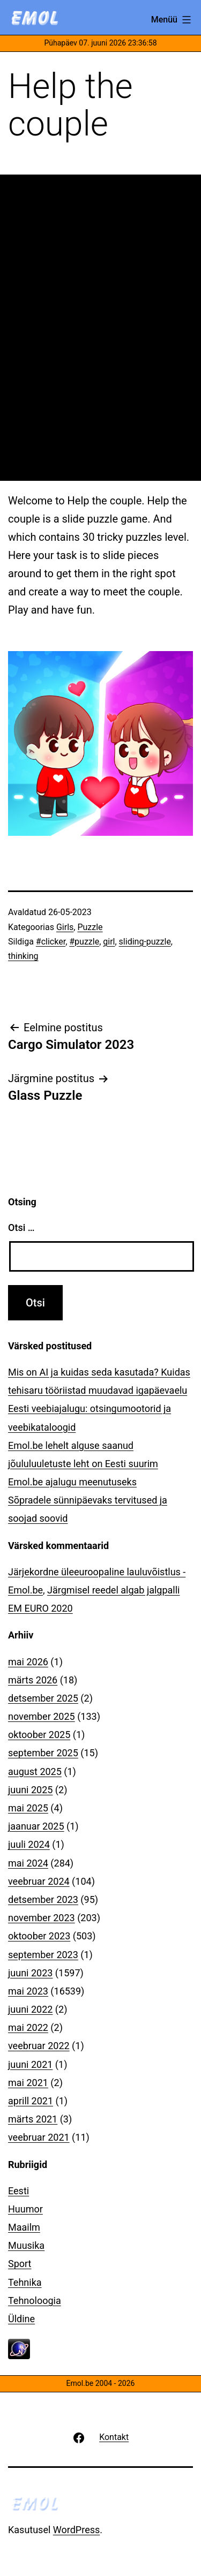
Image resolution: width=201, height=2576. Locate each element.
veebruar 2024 (39, 1881)
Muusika (26, 2245)
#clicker (50, 941)
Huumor (25, 2209)
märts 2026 (32, 1680)
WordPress (76, 2529)
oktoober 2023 (39, 1936)
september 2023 (43, 1954)
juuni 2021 (30, 2064)
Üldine (21, 2318)
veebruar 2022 (39, 2045)
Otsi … (21, 1227)
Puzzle (89, 927)
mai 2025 (28, 1808)
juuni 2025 (30, 1789)
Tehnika (25, 2282)
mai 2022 (28, 2027)
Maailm (24, 2227)
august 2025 (35, 1771)
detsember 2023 (43, 1899)
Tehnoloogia (34, 2300)
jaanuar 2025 (36, 1826)
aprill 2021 (30, 2100)
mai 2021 (28, 2082)
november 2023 (41, 1917)
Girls (64, 927)
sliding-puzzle (145, 941)
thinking (23, 956)
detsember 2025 (43, 1698)
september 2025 (43, 1752)
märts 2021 (32, 2119)
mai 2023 (28, 1991)
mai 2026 (28, 1661)
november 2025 (41, 1716)
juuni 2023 (30, 1972)
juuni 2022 (30, 2009)
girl (109, 941)
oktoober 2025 (39, 1734)
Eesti (18, 2190)
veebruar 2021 (39, 2137)
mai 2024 (28, 1863)
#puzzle (84, 941)
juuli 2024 (29, 1844)
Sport (20, 2263)
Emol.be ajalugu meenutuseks (72, 1481)
